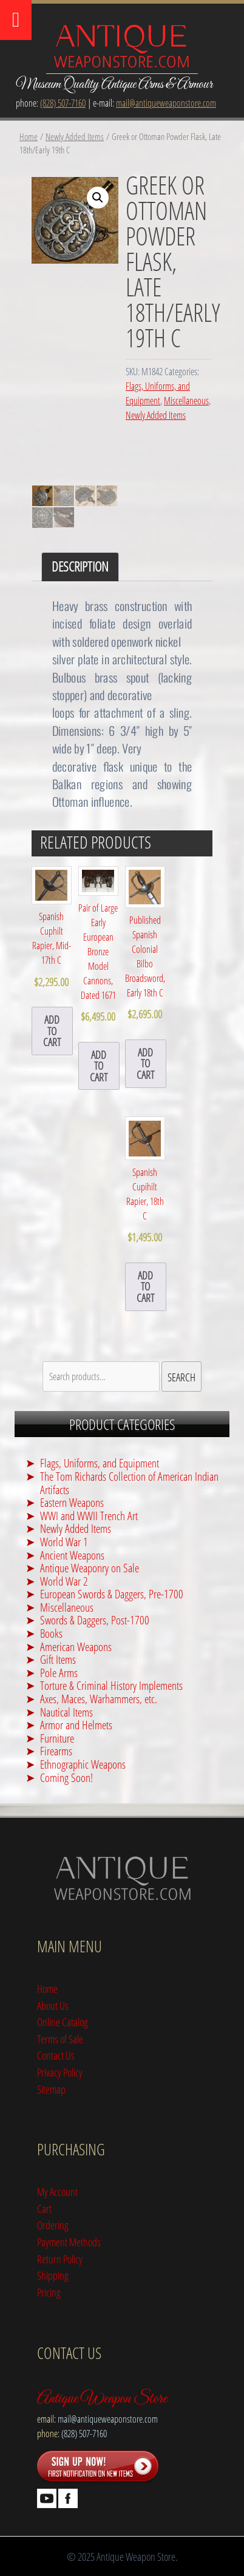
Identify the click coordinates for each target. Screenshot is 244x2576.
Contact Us (56, 2055)
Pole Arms (59, 1672)
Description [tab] (80, 566)
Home (28, 136)
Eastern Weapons (72, 1502)
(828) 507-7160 (63, 103)
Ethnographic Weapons (83, 1764)
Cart (44, 2208)
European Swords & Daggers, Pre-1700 (111, 1594)
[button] (98, 198)
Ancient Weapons (72, 1555)
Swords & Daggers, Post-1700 (94, 1620)
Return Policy (60, 2258)
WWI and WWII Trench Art (89, 1515)
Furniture (57, 1738)
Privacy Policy (60, 2072)
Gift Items (58, 1659)
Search (181, 1376)
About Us (53, 2005)
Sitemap (51, 2089)
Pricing (49, 2292)
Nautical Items (66, 1712)
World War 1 (64, 1541)
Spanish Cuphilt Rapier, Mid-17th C (52, 928)
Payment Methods (69, 2241)
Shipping (53, 2275)
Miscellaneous (186, 400)
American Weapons (76, 1646)
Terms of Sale (60, 2038)
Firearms (56, 1751)
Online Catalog (62, 2021)
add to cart (52, 1030)
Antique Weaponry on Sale (89, 1568)
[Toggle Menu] (16, 20)
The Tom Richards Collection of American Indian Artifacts (129, 1483)
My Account (57, 2191)
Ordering (53, 2224)
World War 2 (64, 1581)
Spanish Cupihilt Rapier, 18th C (145, 1181)
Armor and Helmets (76, 1725)
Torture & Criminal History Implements (111, 1685)
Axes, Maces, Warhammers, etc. (98, 1698)
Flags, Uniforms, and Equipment (99, 1463)
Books (51, 1633)
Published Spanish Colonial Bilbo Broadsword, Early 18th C (145, 944)
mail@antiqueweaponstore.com (166, 103)
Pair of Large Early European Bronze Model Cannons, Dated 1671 (98, 945)
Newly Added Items (75, 136)
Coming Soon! (66, 1777)
